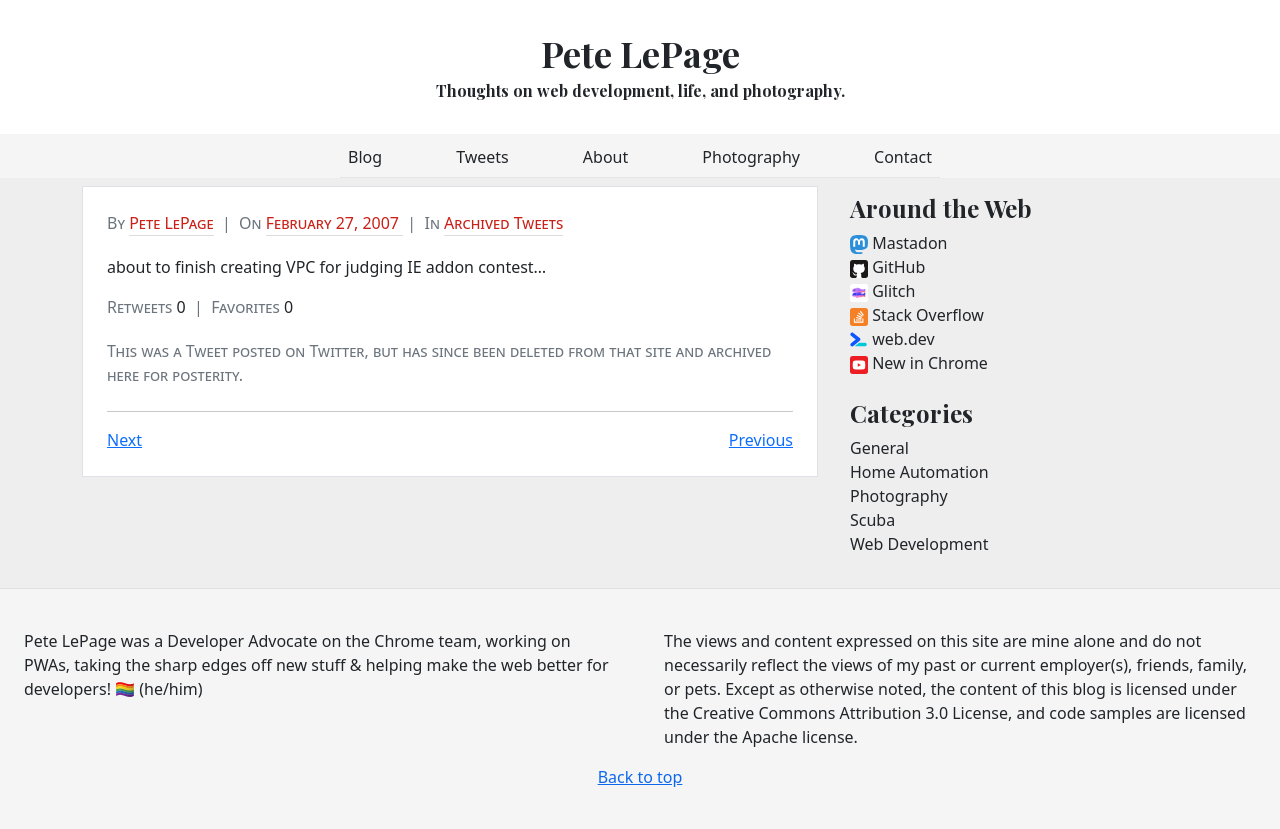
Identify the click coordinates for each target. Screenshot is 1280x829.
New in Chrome (919, 363)
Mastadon (898, 243)
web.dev (892, 339)
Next (124, 440)
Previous (761, 440)
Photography (751, 157)
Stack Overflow (917, 315)
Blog (365, 157)
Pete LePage (640, 53)
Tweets (482, 157)
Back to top (640, 777)
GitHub (887, 267)
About (605, 157)
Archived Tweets (503, 223)
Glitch (882, 291)
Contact (903, 157)
